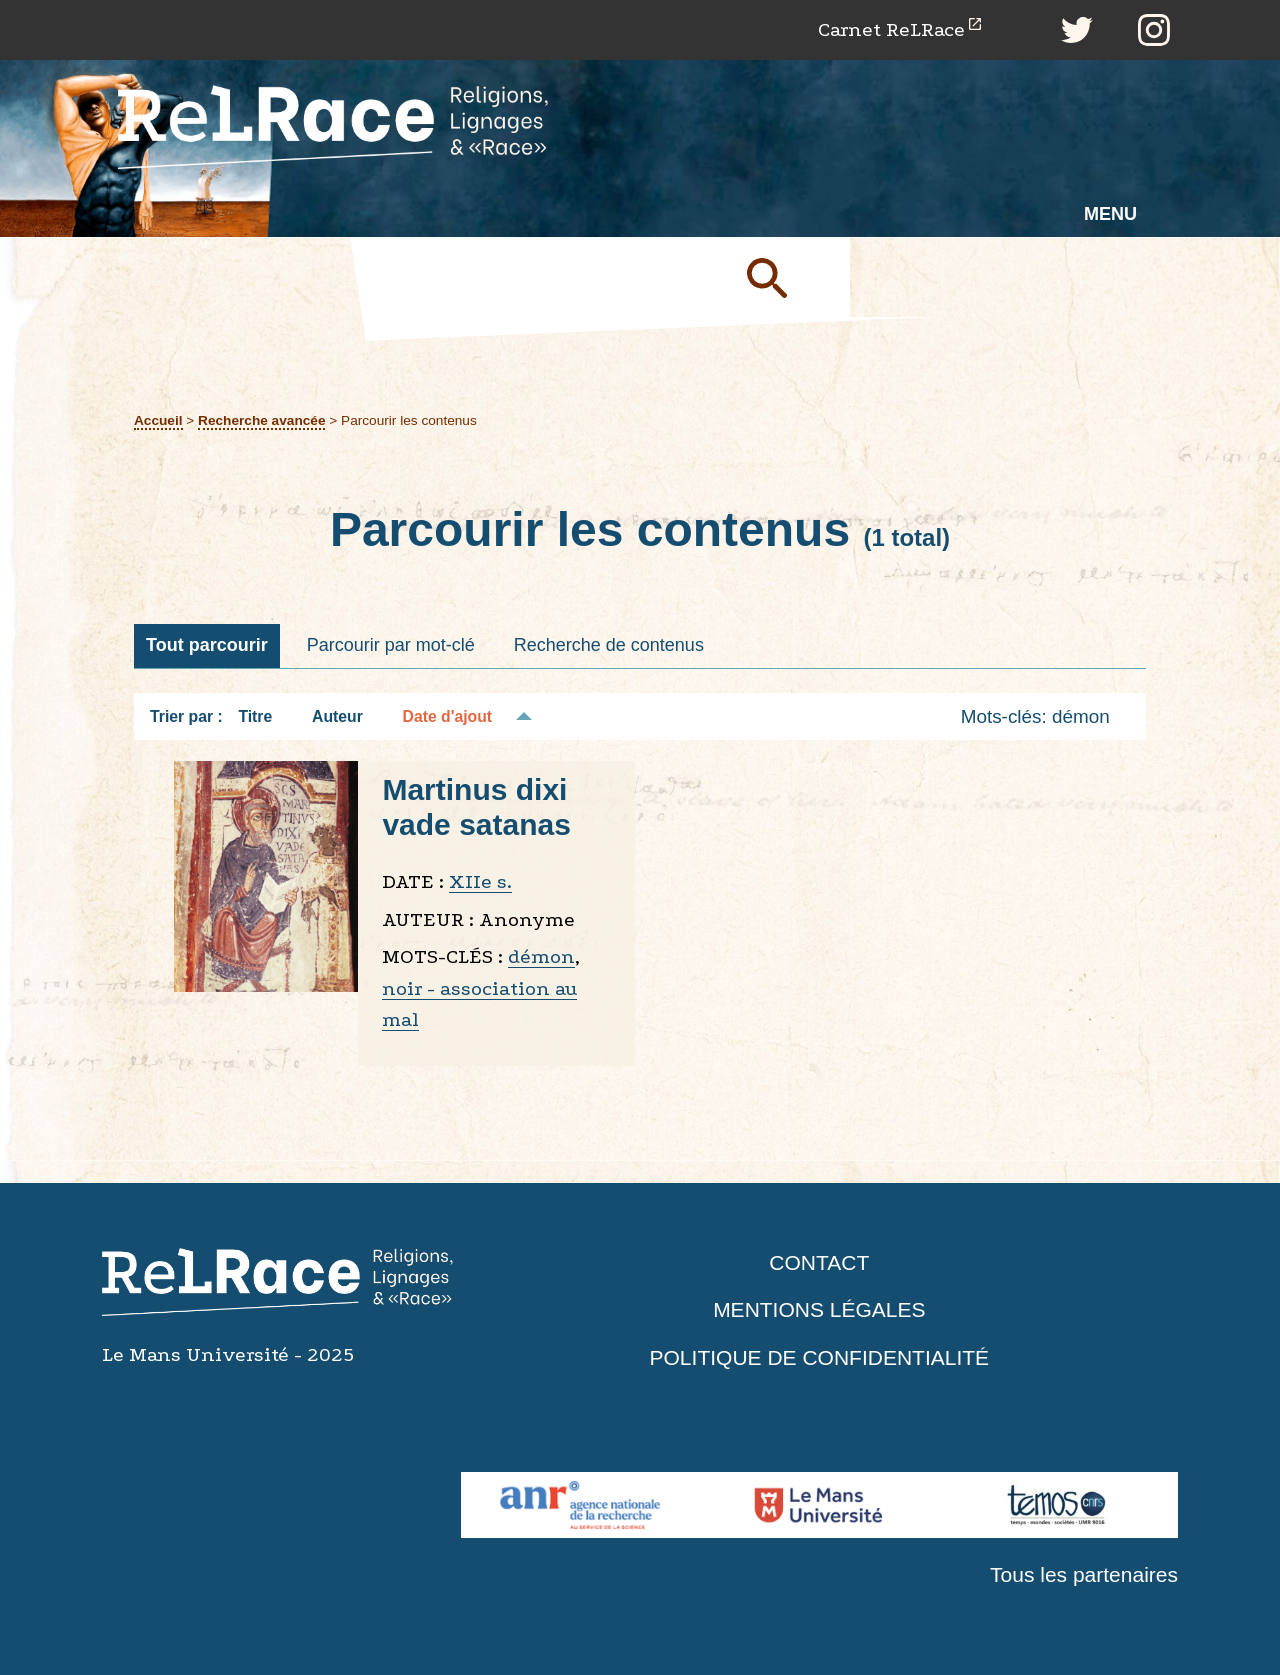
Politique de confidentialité (820, 1357)
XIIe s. (480, 881)
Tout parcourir (207, 645)
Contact (819, 1262)
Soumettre (790, 277)
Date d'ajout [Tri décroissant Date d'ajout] (448, 716)
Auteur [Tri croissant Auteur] (337, 716)
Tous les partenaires (1084, 1574)
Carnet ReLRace (891, 29)
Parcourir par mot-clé (391, 645)
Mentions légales (819, 1309)
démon (541, 956)
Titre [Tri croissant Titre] (255, 716)
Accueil (158, 420)
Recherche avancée (261, 420)
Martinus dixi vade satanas (476, 807)
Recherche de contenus (609, 645)
